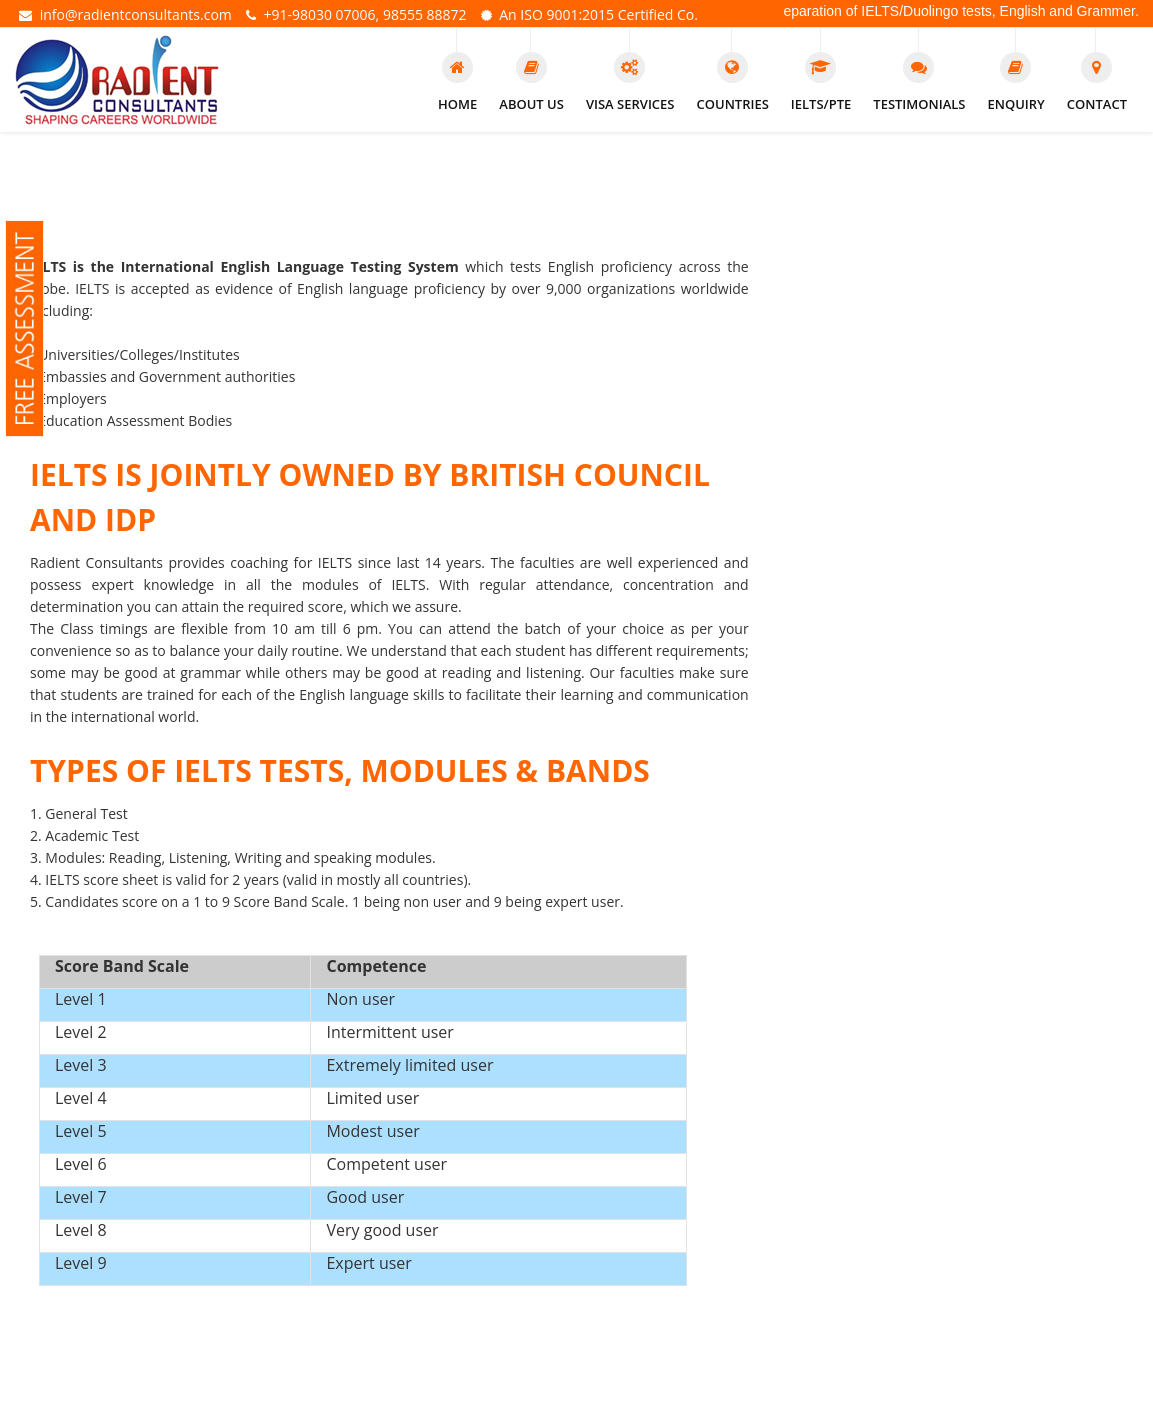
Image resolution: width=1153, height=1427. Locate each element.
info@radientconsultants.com (125, 15)
